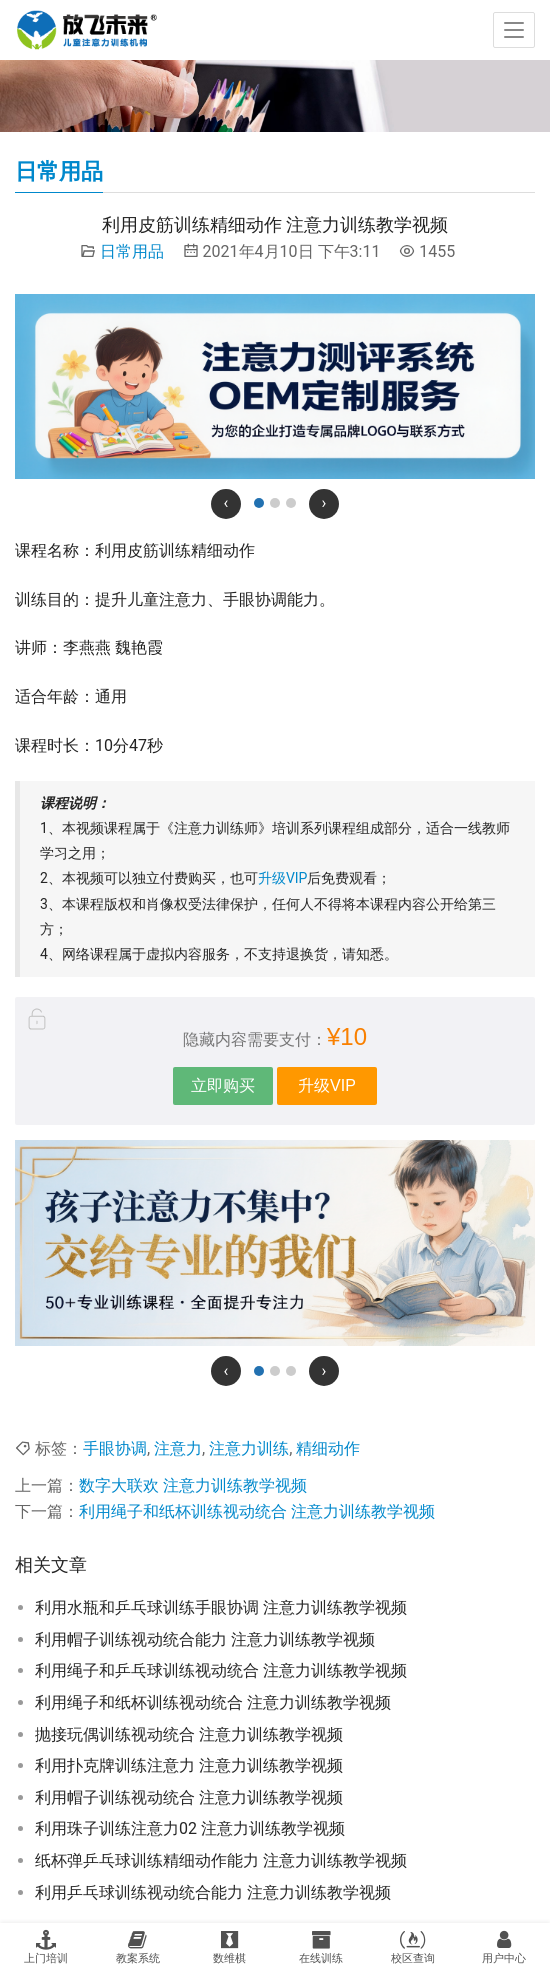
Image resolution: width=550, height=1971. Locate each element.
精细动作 (328, 1448)
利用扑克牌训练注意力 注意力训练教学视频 (189, 1765)
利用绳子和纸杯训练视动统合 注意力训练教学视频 (257, 1511)
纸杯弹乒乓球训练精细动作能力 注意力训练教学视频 (221, 1860)
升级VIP (283, 878)
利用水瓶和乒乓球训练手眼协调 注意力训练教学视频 (221, 1607)
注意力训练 (249, 1448)
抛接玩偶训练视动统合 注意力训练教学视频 (189, 1734)
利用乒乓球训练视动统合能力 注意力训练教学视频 (213, 1892)
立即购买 (223, 1085)
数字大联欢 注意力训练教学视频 (193, 1485)
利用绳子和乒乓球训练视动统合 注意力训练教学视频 (221, 1670)
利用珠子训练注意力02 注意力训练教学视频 (190, 1828)
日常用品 (132, 251)
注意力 (178, 1448)
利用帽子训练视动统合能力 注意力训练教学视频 (205, 1639)
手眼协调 (115, 1448)
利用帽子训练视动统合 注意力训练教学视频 (189, 1797)
